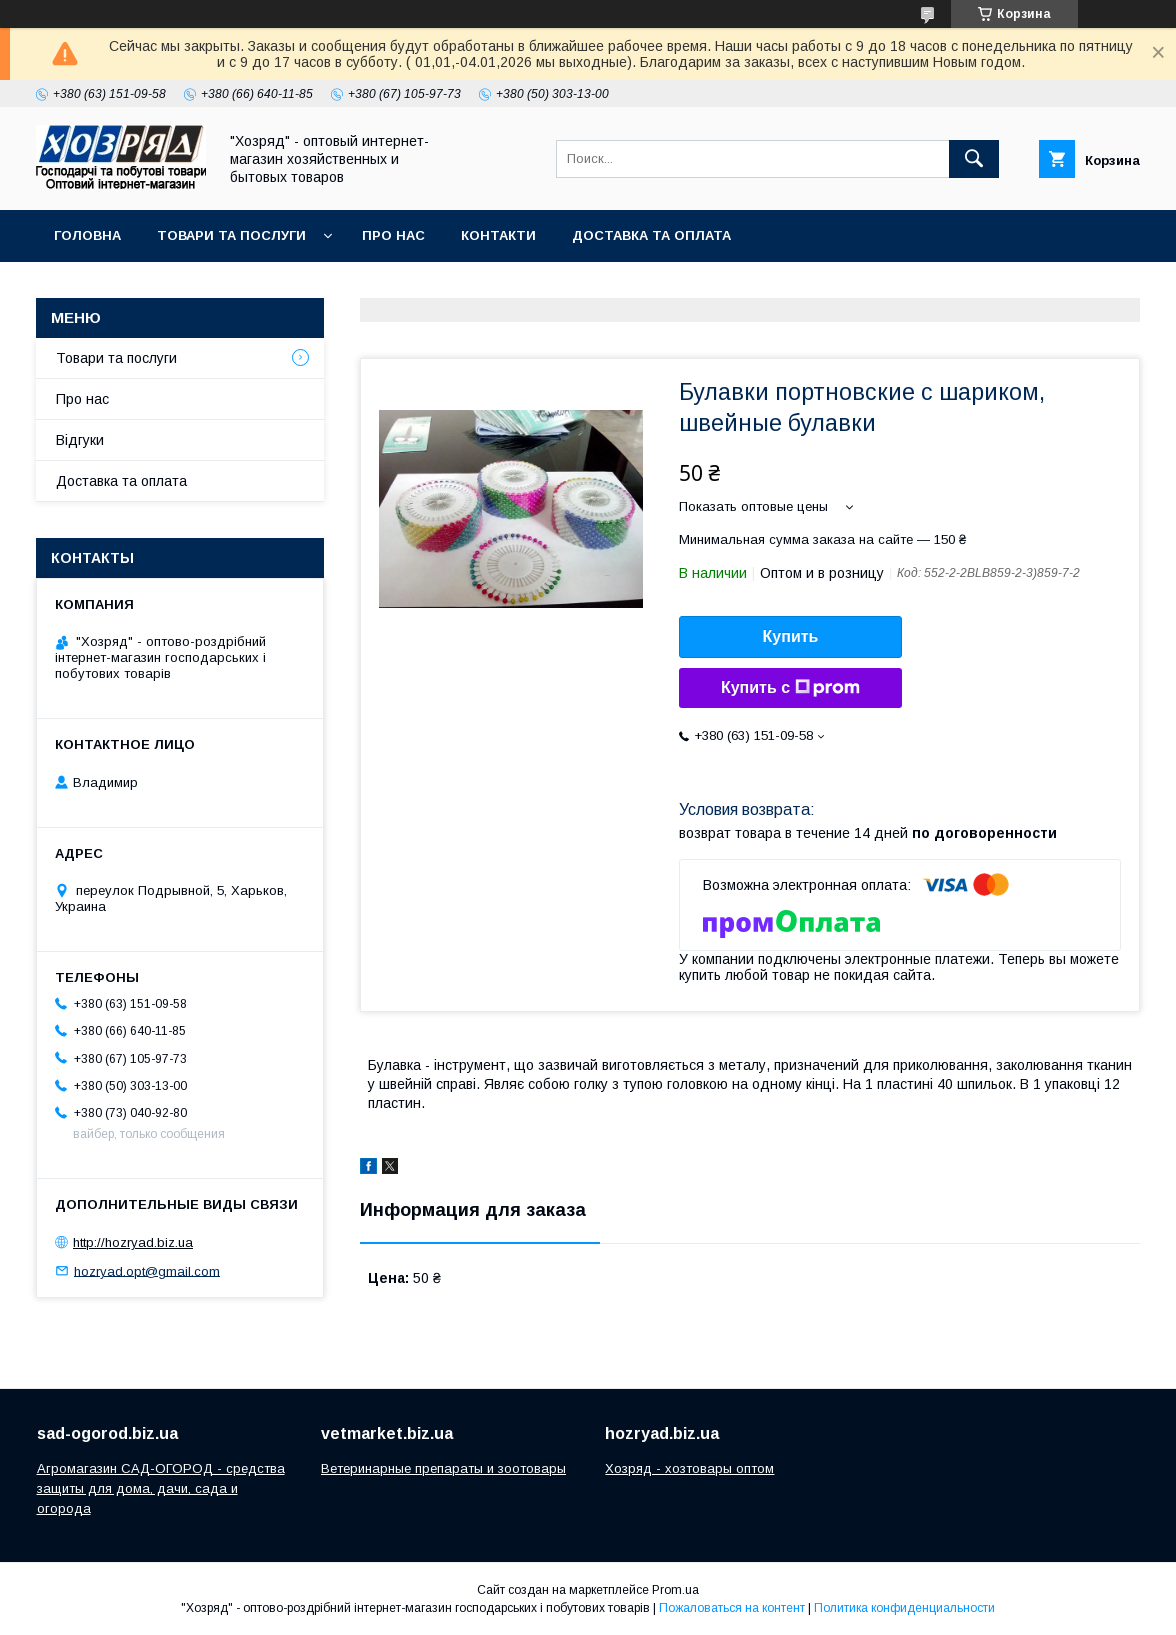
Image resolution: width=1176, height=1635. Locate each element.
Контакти (498, 235)
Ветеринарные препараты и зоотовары (443, 1468)
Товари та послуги (231, 235)
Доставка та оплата (651, 235)
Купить (791, 636)
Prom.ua (675, 1590)
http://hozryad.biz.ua (133, 1242)
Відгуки (80, 440)
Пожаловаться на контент (732, 1608)
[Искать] (974, 159)
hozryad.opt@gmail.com (147, 1270)
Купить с (790, 688)
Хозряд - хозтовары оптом (689, 1468)
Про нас (393, 235)
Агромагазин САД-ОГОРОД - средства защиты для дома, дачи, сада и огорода (161, 1488)
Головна (87, 235)
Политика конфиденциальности (904, 1608)
